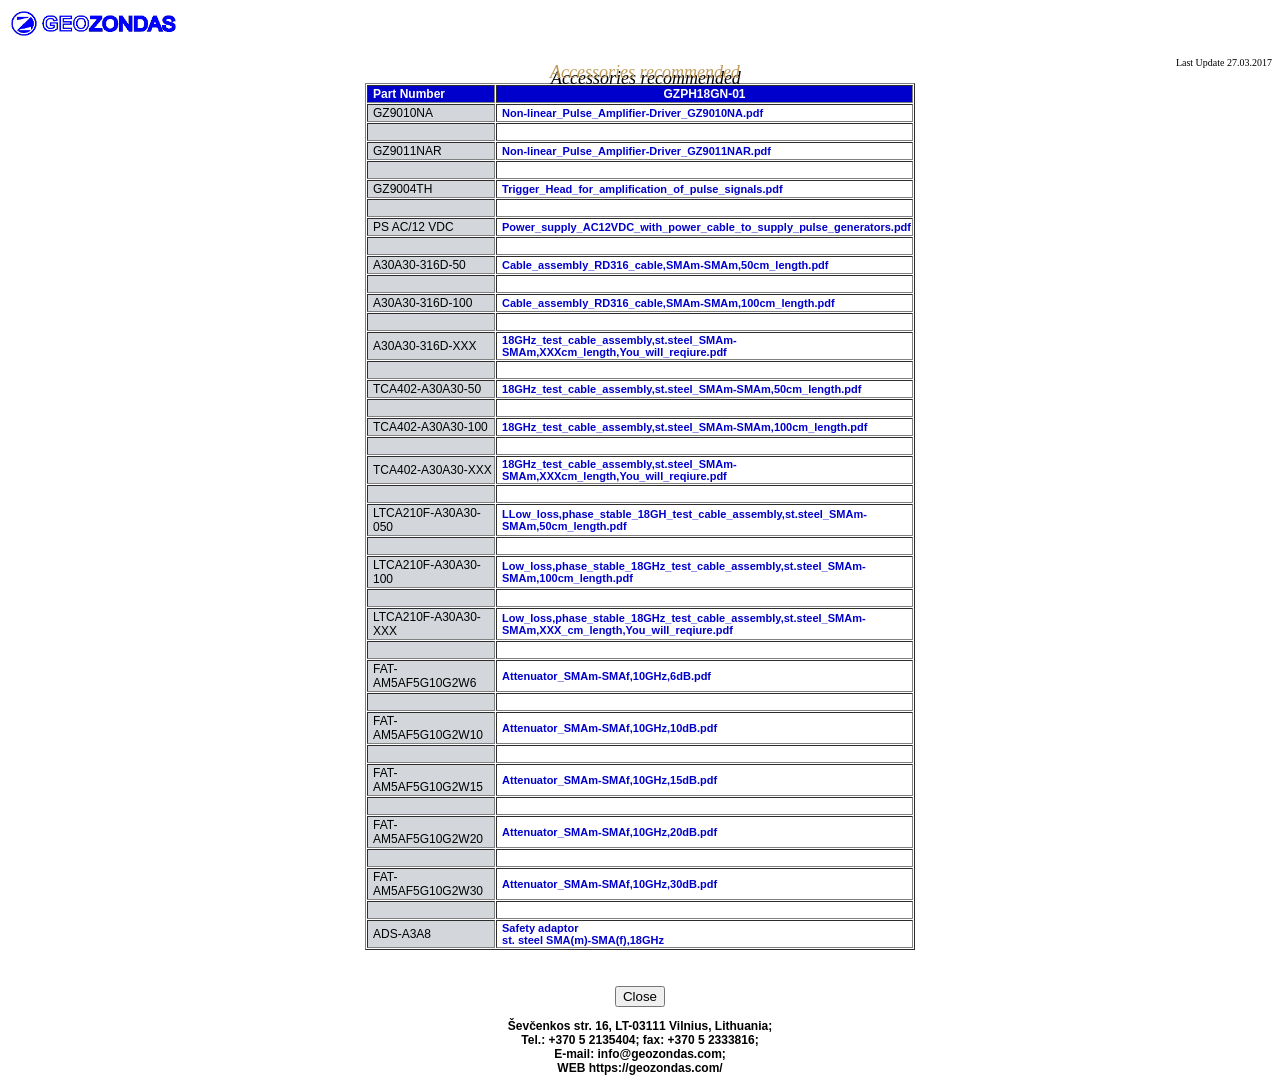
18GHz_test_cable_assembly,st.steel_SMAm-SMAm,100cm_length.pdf (684, 427)
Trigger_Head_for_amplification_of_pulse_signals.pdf (642, 189)
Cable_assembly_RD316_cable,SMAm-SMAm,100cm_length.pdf (668, 303)
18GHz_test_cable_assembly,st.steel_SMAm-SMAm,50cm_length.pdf (681, 389)
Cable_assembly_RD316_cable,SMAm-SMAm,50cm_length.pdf (665, 265)
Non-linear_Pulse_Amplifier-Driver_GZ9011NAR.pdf (636, 151)
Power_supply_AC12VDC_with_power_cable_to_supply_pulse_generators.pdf (706, 227)
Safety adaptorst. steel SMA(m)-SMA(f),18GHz (583, 934)
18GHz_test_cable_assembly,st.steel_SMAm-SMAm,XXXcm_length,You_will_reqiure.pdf (619, 346)
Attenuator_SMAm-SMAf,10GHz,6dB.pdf (606, 676)
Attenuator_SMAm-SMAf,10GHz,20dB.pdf (609, 832)
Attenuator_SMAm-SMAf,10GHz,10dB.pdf (609, 728)
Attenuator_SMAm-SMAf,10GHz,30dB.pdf (609, 884)
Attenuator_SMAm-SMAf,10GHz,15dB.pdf (609, 780)
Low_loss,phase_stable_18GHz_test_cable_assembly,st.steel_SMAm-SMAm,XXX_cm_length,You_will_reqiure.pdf (684, 624)
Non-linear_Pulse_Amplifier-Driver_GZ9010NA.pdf (632, 113)
